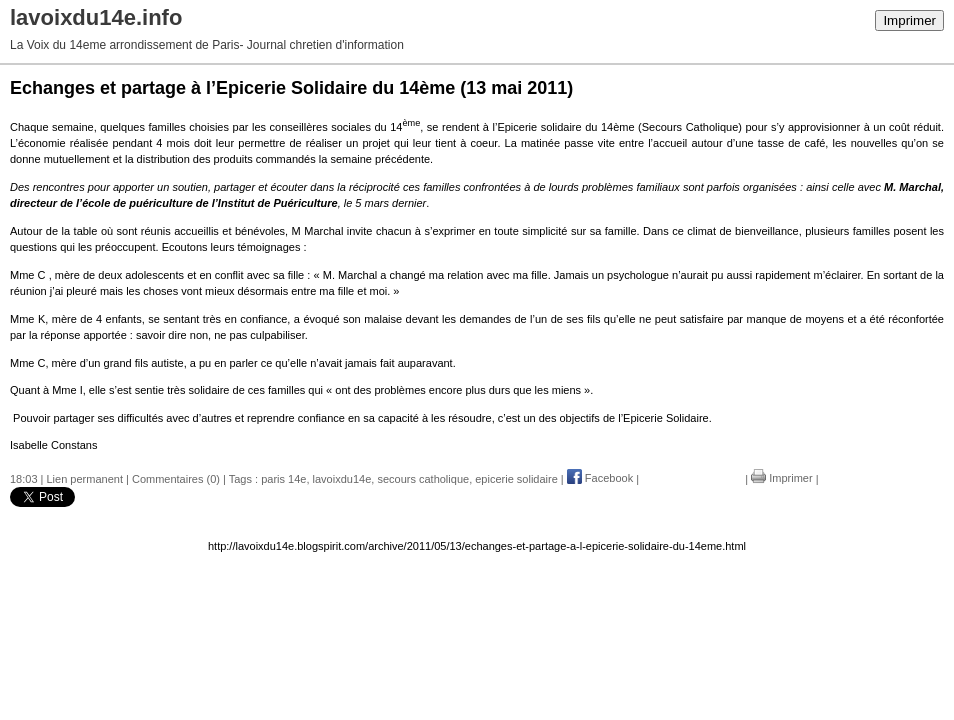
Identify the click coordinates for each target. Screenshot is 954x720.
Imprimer (909, 20)
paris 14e (283, 478)
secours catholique (423, 478)
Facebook (600, 478)
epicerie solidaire (516, 478)
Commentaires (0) (176, 478)
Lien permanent (85, 478)
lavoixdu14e (342, 478)
